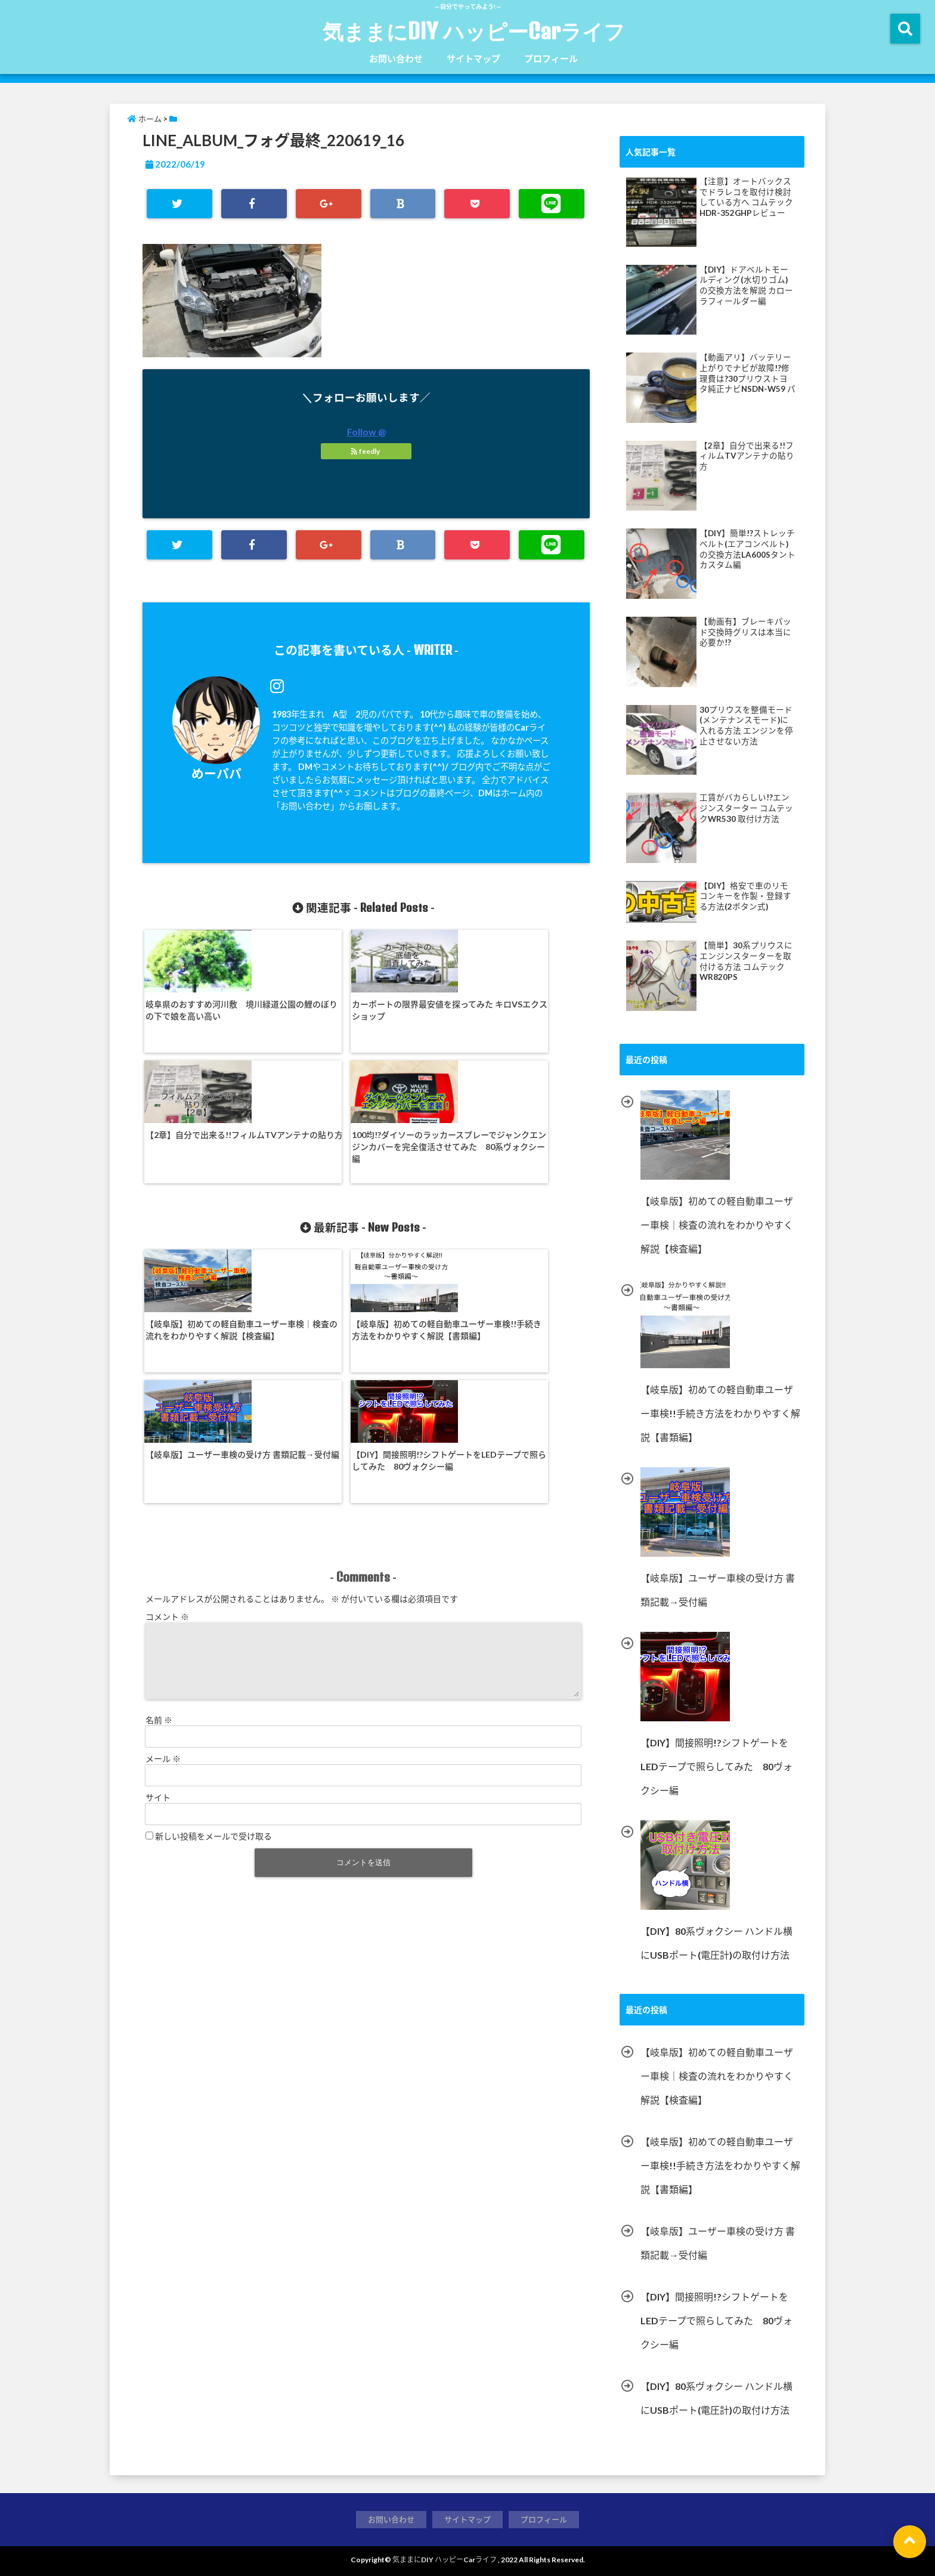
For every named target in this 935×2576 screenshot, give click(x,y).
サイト (158, 1576)
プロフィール (551, 58)
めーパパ (216, 773)
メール (163, 1537)
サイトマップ (473, 58)
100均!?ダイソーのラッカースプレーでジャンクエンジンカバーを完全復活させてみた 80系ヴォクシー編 (531, 1020)
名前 (158, 1498)
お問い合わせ (396, 58)
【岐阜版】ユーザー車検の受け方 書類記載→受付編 (419, 1209)
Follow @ (366, 431)
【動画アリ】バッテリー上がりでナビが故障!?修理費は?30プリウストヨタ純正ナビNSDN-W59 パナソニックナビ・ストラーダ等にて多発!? (747, 373)
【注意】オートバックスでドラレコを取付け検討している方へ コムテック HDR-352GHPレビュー (746, 197)
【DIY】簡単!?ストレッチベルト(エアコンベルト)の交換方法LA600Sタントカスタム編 (747, 549)
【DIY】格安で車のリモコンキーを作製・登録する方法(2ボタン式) (745, 896)
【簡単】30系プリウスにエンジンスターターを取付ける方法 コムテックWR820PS (745, 961)
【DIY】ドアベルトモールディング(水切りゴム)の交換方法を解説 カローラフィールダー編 (746, 285)
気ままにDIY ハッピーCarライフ (474, 31)
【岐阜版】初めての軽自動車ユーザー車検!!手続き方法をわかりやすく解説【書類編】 (307, 1221)
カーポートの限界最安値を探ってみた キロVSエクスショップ (307, 1014)
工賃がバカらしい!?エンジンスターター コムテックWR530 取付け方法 (746, 808)
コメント (167, 1381)
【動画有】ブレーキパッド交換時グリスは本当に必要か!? (745, 632)
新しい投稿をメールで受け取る (213, 1615)
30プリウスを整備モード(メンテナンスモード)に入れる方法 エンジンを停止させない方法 (746, 725)
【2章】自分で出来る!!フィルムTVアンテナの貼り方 (420, 1008)
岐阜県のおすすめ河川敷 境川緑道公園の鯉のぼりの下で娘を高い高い (195, 1014)
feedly (366, 451)
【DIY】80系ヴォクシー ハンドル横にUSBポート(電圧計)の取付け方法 (716, 2398)
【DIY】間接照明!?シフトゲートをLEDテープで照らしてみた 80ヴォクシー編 (531, 1215)
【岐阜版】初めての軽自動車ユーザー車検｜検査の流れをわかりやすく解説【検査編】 (195, 1221)
